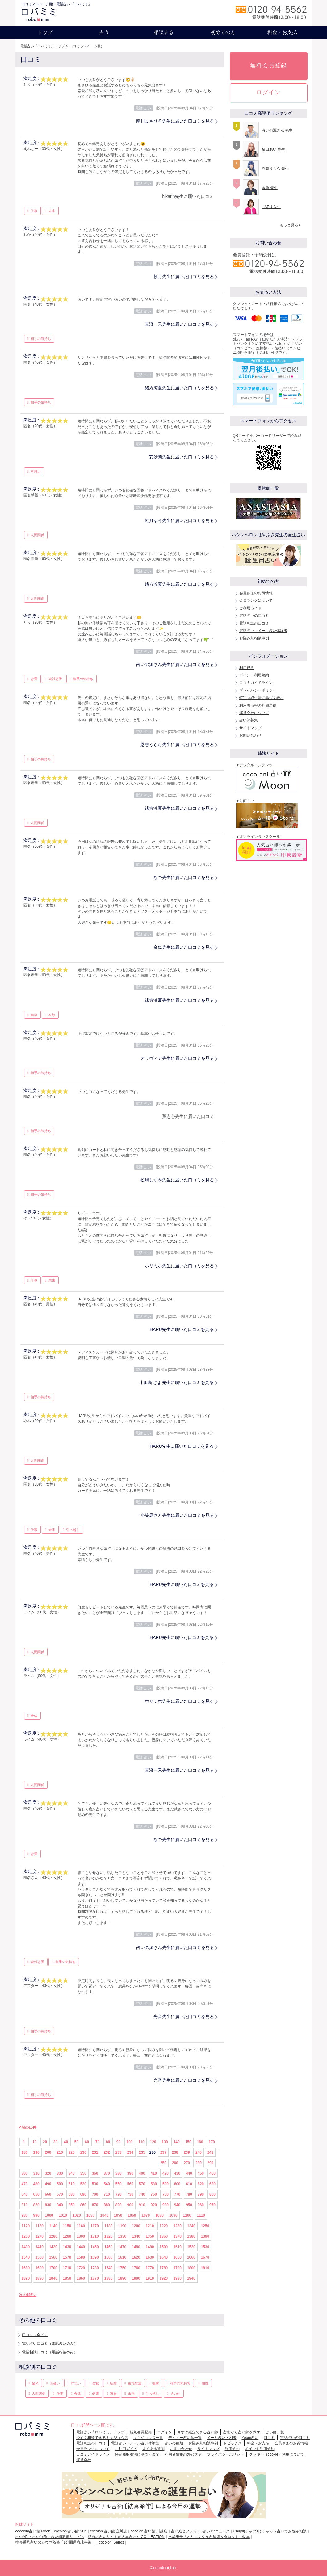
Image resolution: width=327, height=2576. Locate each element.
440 (189, 2173)
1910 (150, 2278)
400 (142, 2173)
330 (60, 2173)
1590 (94, 2257)
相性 (205, 2383)
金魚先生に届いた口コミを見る (183, 947)
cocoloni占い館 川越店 (149, 2531)
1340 (136, 2236)
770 (177, 2194)
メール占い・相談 (222, 2438)
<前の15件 (27, 2127)
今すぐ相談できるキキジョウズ (102, 2438)
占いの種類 (174, 2443)
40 (66, 2142)
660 (48, 2194)
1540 (26, 2257)
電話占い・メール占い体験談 (263, 631)
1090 (173, 2215)
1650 (177, 2257)
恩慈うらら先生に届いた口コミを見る (177, 744)
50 (76, 2142)
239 (187, 2152)
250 (163, 2163)
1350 (150, 2236)
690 (83, 2194)
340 (72, 2173)
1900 (136, 2278)
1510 (177, 2247)
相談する (164, 32)
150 (188, 2142)
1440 (81, 2247)
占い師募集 (248, 720)
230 (83, 2152)
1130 (39, 2226)
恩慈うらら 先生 (275, 168)
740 (142, 2194)
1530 (205, 2247)
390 (130, 2173)
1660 (191, 2257)
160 (200, 2142)
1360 (164, 2236)
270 (187, 2163)
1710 (67, 2268)
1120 (26, 2226)
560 (130, 2184)
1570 (67, 2257)
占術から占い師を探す (241, 2432)
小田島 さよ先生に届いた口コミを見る (176, 1382)
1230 (177, 2226)
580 (154, 2184)
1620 (136, 2257)
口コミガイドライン (256, 682)
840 (60, 2205)
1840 (53, 2278)
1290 (67, 2236)
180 (25, 2152)
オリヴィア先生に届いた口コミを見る (177, 1058)
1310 (94, 2236)
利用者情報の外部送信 (257, 705)
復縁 (155, 2383)
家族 (51, 1015)
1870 (94, 2278)
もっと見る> (290, 225)
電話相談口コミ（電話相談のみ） (50, 2352)
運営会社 (83, 2460)
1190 (122, 2226)
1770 (150, 2268)
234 (130, 2152)
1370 (177, 2236)
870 (95, 2205)
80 (108, 2142)
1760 (136, 2268)
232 (107, 2152)
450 (201, 2173)
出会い (55, 2383)
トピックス (232, 2443)
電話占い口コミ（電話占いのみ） (50, 2343)
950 (189, 2205)
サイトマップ (250, 728)
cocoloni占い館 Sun (70, 2531)
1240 (191, 2226)
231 (95, 2152)
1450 (94, 2247)
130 (165, 2142)
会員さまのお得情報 (256, 593)
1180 (108, 2226)
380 (118, 2173)
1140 (53, 2226)
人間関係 (37, 535)
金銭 (77, 2393)
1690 (39, 2268)
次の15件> (27, 2295)
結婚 (113, 2383)
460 (212, 2173)
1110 (201, 2215)
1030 (90, 2215)
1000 (49, 2215)
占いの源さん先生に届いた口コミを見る (175, 664)
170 (212, 2142)
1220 (164, 2226)
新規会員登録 (141, 2432)
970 (212, 2205)
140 (177, 2142)
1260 (26, 2236)
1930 (177, 2278)
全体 (34, 1715)
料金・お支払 (282, 32)
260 (175, 2163)
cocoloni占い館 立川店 (108, 2531)
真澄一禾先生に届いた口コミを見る (179, 324)
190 (36, 2152)
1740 (108, 2268)
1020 (77, 2215)
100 (130, 2142)
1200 (136, 2226)
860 (83, 2205)
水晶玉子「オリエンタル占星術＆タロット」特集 (209, 2537)
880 (107, 2205)
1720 (81, 2268)
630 (212, 2184)
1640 (164, 2257)
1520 (191, 2247)
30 (55, 2142)
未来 (51, 211)
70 (97, 2142)
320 (48, 2173)
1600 (108, 2257)
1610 (122, 2257)
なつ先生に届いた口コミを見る (183, 877)
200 (48, 2152)
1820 (26, 2278)
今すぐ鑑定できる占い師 (197, 2432)
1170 (94, 2226)
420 (165, 2173)
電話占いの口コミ (254, 615)
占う (104, 32)
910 (142, 2205)
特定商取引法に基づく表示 (261, 698)
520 (83, 2184)
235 (142, 2152)
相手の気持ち (41, 339)
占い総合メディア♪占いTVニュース (200, 2531)
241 (210, 2152)
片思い (36, 471)
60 (87, 2142)
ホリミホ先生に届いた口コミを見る (179, 1265)
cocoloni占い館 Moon (32, 2531)
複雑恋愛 (55, 679)
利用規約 (246, 668)
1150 (67, 2226)
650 (36, 2194)
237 (163, 2152)
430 (177, 2173)
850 (72, 2205)
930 (165, 2205)
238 (175, 2152)
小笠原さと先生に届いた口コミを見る (177, 1515)
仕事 (34, 211)
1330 (122, 2236)
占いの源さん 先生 (277, 130)
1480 (136, 2247)
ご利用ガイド (250, 608)
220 (72, 2152)
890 (118, 2205)
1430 (67, 2247)
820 (36, 2205)
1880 (108, 2278)
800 (212, 2194)
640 (25, 2194)
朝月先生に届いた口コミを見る (183, 276)
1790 (177, 2268)
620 (201, 2184)
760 (165, 2194)
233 (118, 2152)
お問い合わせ (250, 735)
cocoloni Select (111, 2542)
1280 (53, 2236)
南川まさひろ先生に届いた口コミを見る (175, 121)
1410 (39, 2247)
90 (118, 2142)
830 (48, 2205)
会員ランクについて (256, 600)
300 (25, 2173)
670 (60, 2194)
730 (130, 2194)
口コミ (269, 2438)
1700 (53, 2268)
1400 (26, 2247)
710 (107, 2194)
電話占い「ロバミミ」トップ (42, 46)
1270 (39, 2236)
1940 (191, 2278)
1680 (26, 2268)
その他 (175, 2393)
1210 (150, 2226)
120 (153, 2142)
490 (48, 2184)
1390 (205, 2236)
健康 (34, 1015)
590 (165, 2184)
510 (72, 2184)
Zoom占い (250, 2438)
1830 (39, 2278)
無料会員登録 (268, 65)
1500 (164, 2247)
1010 (63, 2215)
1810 (205, 2268)
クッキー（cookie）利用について (276, 2454)
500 (60, 2184)
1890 (122, 2278)
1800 (191, 2268)
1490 (150, 2247)
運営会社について (254, 713)
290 (210, 2163)
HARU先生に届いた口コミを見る (182, 1329)
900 (130, 2205)
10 (34, 2142)
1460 (108, 2247)
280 (198, 2163)
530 (95, 2184)
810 (25, 2205)
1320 (108, 2236)
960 (201, 2205)
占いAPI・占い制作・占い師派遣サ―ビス (49, 2537)
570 (142, 2184)
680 (72, 2194)
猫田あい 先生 (273, 149)
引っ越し (73, 1530)
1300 (81, 2236)
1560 (53, 2257)
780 (189, 2194)
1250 (205, 2226)
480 (36, 2184)
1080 (159, 2215)
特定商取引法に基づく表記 (137, 2454)
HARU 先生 (271, 207)
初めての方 (223, 32)
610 (189, 2184)
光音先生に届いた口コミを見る (183, 2016)
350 (83, 2173)
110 (141, 2142)
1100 (187, 2215)
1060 (132, 2215)
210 (60, 2152)
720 (118, 2194)
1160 (81, 2226)
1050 (118, 2215)
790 (201, 2194)
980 (25, 2215)
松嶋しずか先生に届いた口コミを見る (177, 1179)
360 (95, 2173)
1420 (53, 2247)
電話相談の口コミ (254, 623)
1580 (81, 2257)
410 (154, 2173)
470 (25, 2184)
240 (198, 2152)
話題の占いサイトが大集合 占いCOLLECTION (126, 2537)
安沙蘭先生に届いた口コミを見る (181, 456)
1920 (164, 2278)
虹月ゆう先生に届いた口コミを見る (179, 520)
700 (95, 2194)
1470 (122, 2247)
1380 (191, 2236)
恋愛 (34, 679)
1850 (67, 2278)
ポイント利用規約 (254, 675)
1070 (145, 2215)
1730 (94, 2268)
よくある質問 (153, 2449)
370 (107, 2173)
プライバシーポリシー (257, 690)
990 (36, 2215)
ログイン (268, 92)
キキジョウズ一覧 (148, 2438)
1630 (150, 2257)
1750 (122, 2268)
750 (154, 2194)
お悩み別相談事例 (254, 638)
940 (177, 2205)
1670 (205, 2257)
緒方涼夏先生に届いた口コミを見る (179, 387)
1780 (164, 2268)
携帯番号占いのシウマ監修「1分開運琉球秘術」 (55, 2542)
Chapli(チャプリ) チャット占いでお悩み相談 (270, 2531)
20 (45, 2142)
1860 (81, 2278)
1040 (104, 2215)
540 (107, 2184)
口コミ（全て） (35, 2335)
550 (118, 2184)
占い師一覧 (275, 2432)
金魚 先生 (270, 188)
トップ (45, 32)
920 (154, 2205)
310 (36, 2173)
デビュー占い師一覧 (185, 2438)
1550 (39, 2257)
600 (177, 2184)
